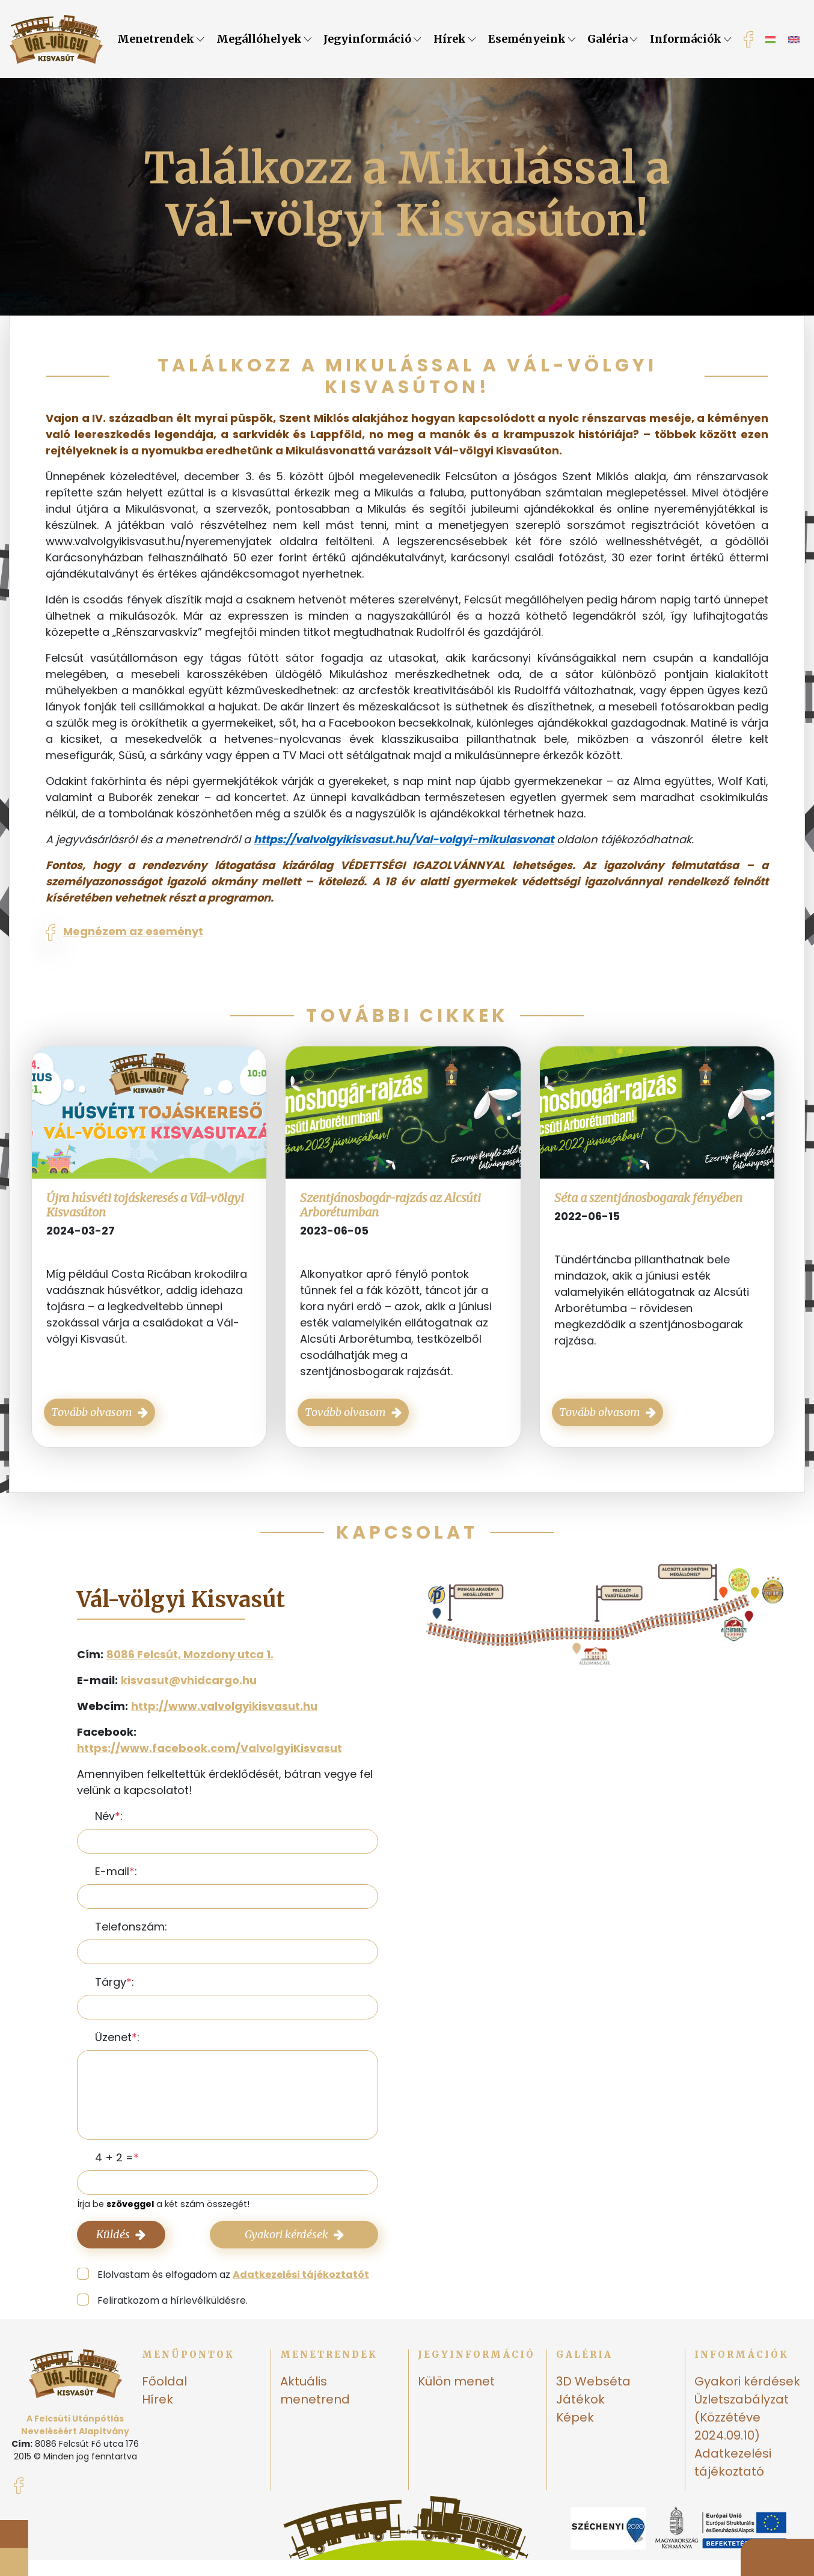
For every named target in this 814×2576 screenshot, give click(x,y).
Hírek (454, 39)
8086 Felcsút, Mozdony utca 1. (190, 1654)
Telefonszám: (131, 1926)
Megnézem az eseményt (133, 931)
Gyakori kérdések (294, 2234)
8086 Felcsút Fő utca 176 (87, 2444)
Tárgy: (114, 1981)
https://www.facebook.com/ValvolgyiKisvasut (209, 1748)
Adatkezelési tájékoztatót (301, 2274)
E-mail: (116, 1871)
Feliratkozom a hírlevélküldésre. (172, 2300)
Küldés (120, 2234)
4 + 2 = (114, 2157)
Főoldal (164, 2381)
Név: (109, 1816)
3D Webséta (593, 2381)
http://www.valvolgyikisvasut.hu (224, 1706)
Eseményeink (531, 39)
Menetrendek (160, 39)
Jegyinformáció (372, 39)
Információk (690, 39)
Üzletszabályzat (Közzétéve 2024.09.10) (741, 2417)
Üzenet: (117, 2037)
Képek (575, 2417)
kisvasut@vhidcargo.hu (189, 1680)
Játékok (580, 2399)
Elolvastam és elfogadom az (233, 2274)
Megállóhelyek (263, 39)
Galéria (612, 39)
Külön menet (456, 2381)
